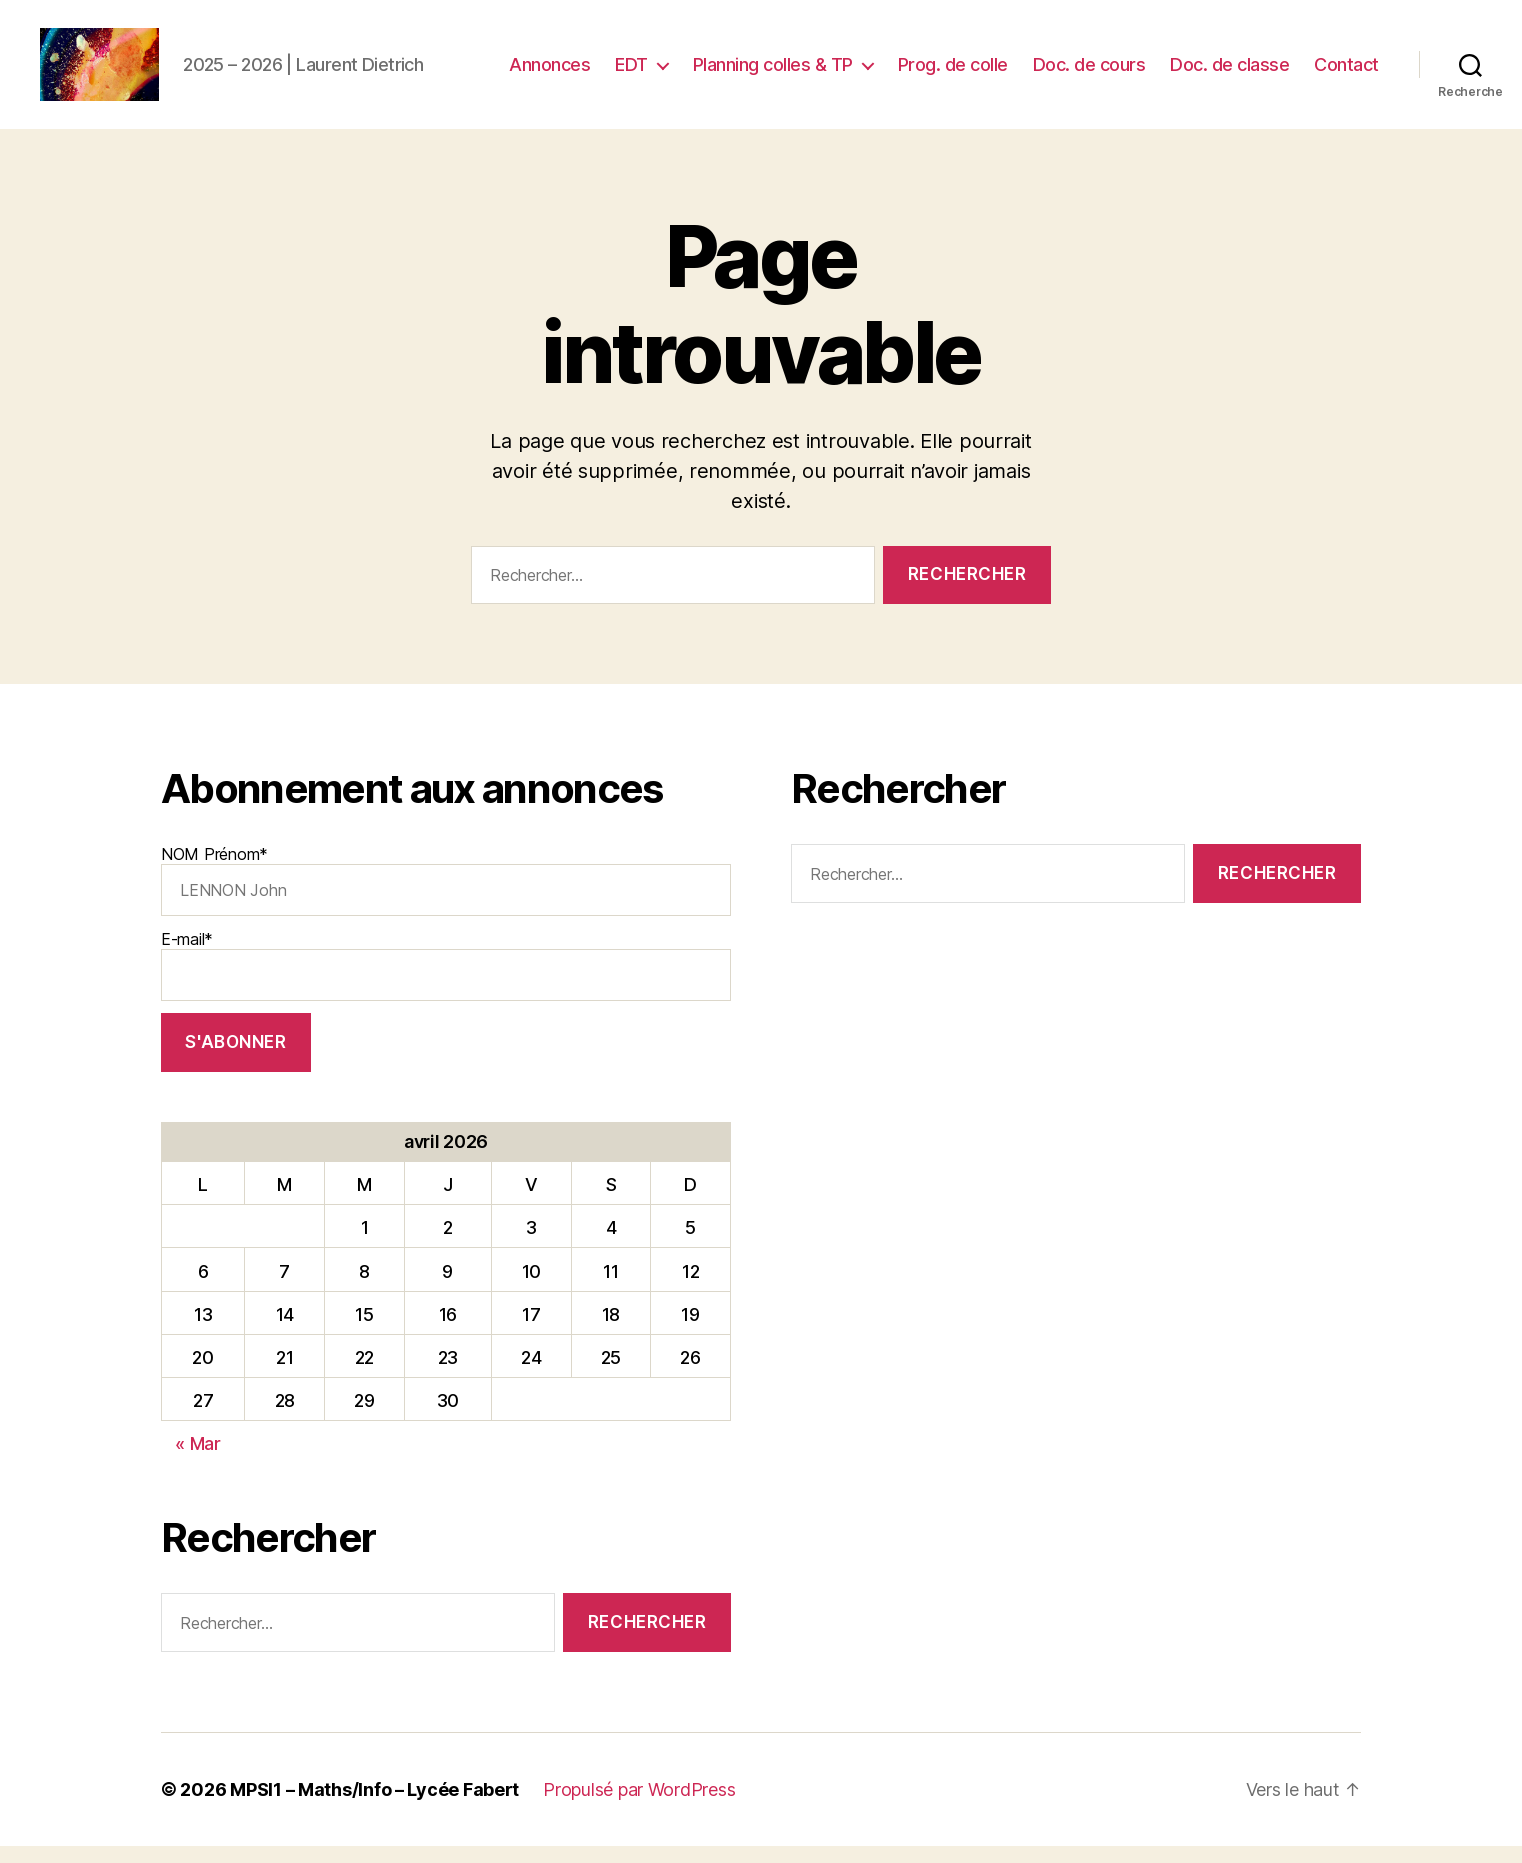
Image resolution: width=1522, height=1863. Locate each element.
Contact (1346, 72)
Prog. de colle (953, 72)
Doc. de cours (1089, 72)
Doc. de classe (1229, 72)
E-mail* (446, 982)
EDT (631, 72)
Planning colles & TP (773, 72)
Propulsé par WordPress (639, 1806)
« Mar (198, 1460)
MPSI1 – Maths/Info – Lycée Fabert (374, 1806)
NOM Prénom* (446, 897)
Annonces (549, 72)
